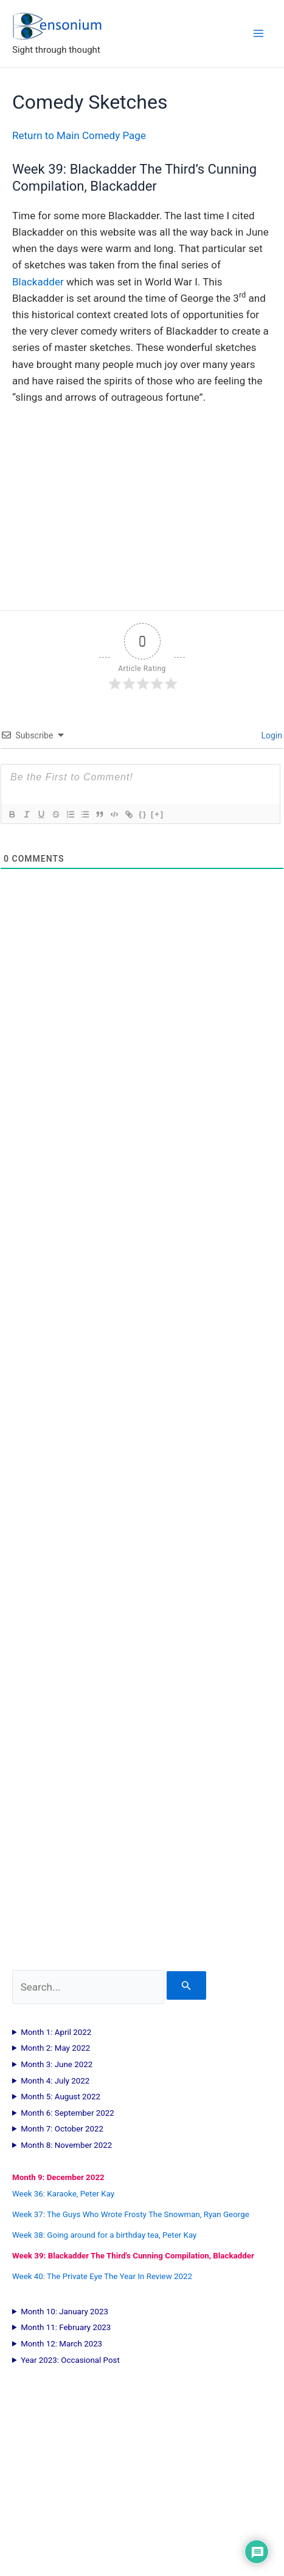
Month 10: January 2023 (64, 2311)
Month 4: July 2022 (55, 2080)
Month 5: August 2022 (60, 2096)
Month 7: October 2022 (62, 2128)
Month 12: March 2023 (61, 2343)
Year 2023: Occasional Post (70, 2360)
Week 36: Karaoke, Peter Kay (63, 2193)
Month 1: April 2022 (56, 2032)
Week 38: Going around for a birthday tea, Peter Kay (104, 2235)
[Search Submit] (186, 1985)
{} (143, 814)
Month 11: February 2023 (66, 2327)
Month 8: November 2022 (66, 2145)
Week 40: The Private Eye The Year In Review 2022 (102, 2276)
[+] (157, 814)
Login (270, 735)
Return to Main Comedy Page (79, 135)
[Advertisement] (142, 1466)
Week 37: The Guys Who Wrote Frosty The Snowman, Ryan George (130, 2214)
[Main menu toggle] (258, 33)
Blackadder (38, 282)
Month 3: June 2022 (56, 2064)
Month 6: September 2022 (67, 2113)
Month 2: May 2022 (55, 2048)
